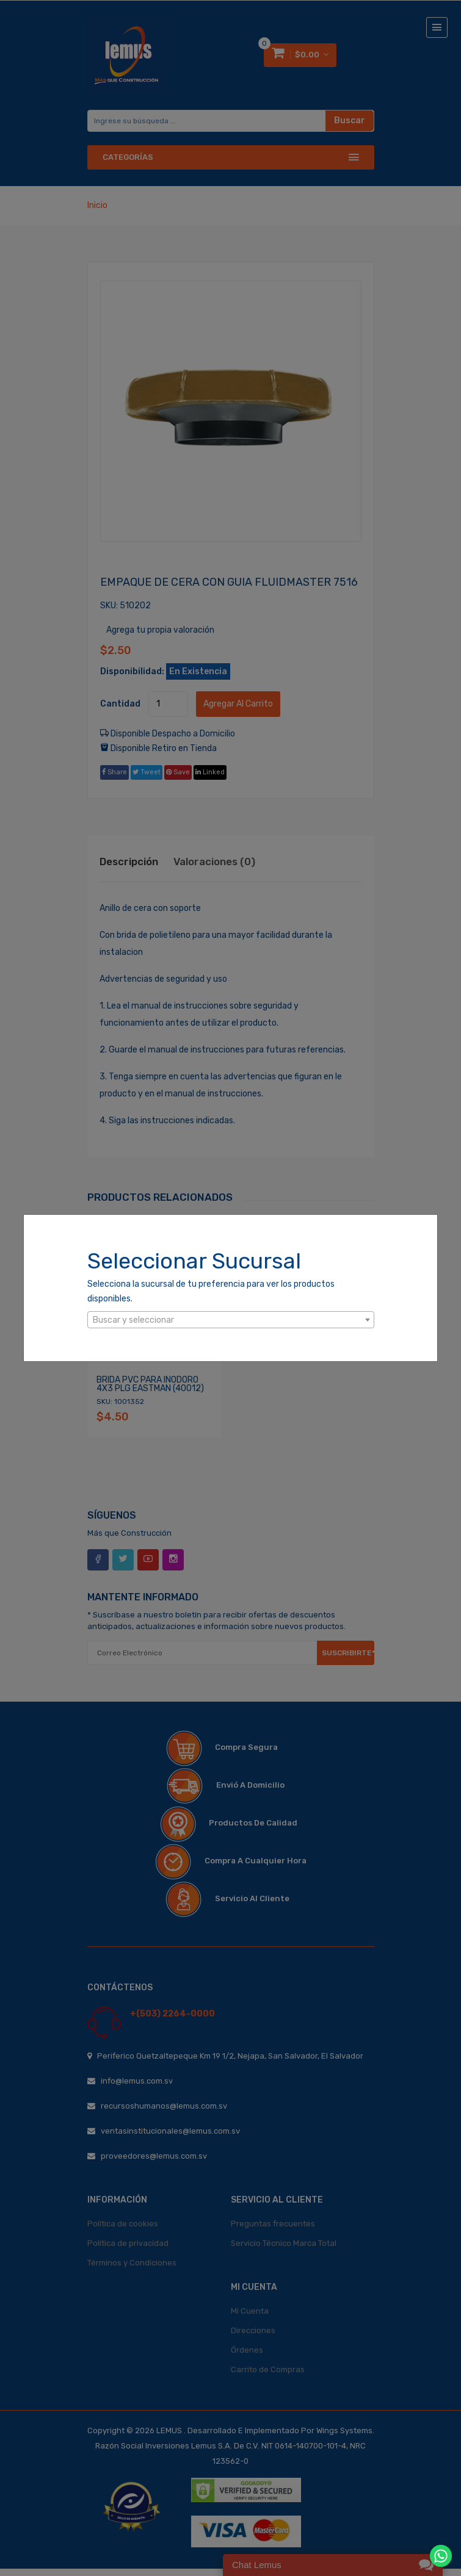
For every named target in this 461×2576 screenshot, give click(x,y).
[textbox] (231, 1320)
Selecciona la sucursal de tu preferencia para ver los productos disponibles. (211, 1291)
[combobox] (230, 1319)
